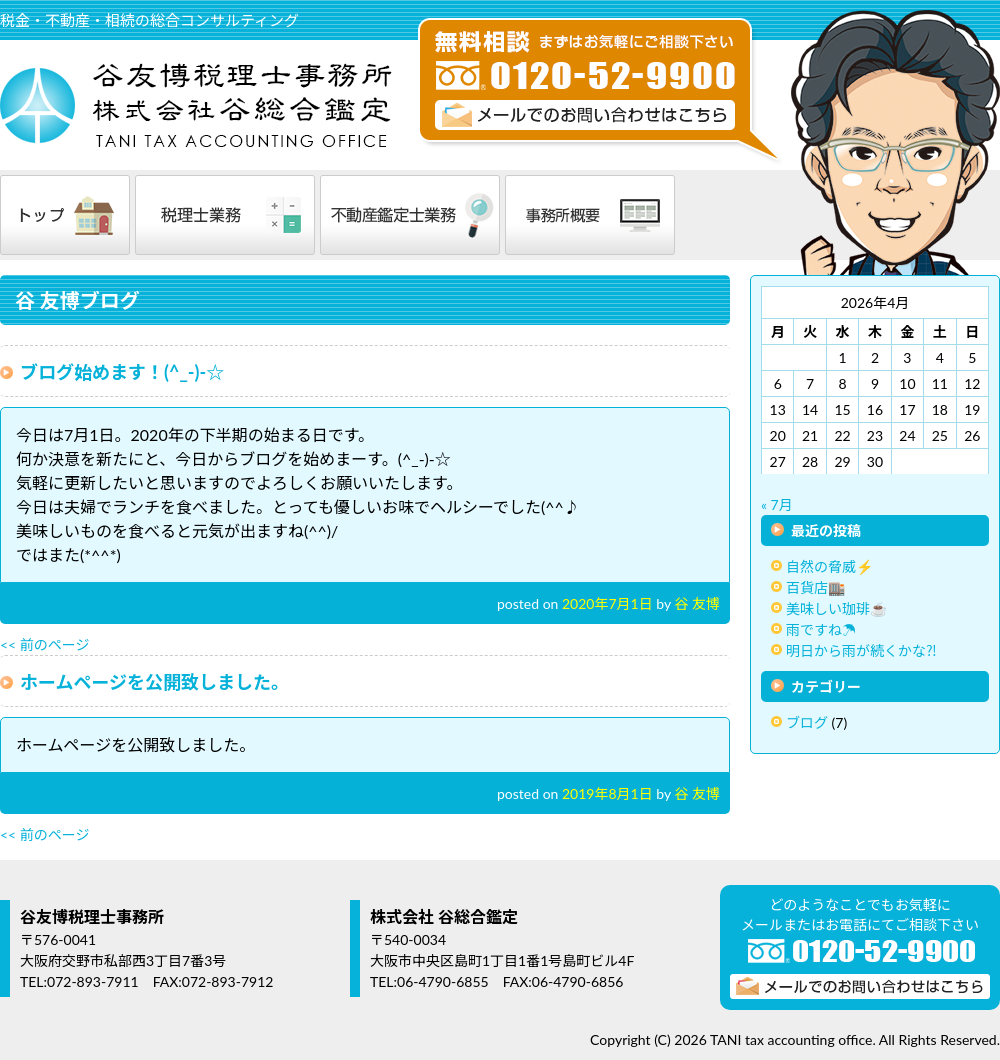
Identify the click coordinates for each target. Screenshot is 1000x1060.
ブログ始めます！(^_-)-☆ (122, 372)
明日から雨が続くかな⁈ (861, 650)
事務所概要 (590, 215)
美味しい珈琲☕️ (836, 608)
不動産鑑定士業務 (410, 215)
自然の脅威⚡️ (829, 566)
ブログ (807, 722)
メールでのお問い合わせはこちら (585, 115)
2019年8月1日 (607, 793)
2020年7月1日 (607, 603)
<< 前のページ (45, 644)
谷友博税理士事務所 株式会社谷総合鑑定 (200, 105)
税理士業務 (225, 215)
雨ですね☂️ (821, 629)
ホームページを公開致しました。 (154, 682)
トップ (65, 215)
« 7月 (777, 504)
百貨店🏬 (815, 587)
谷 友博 (697, 603)
